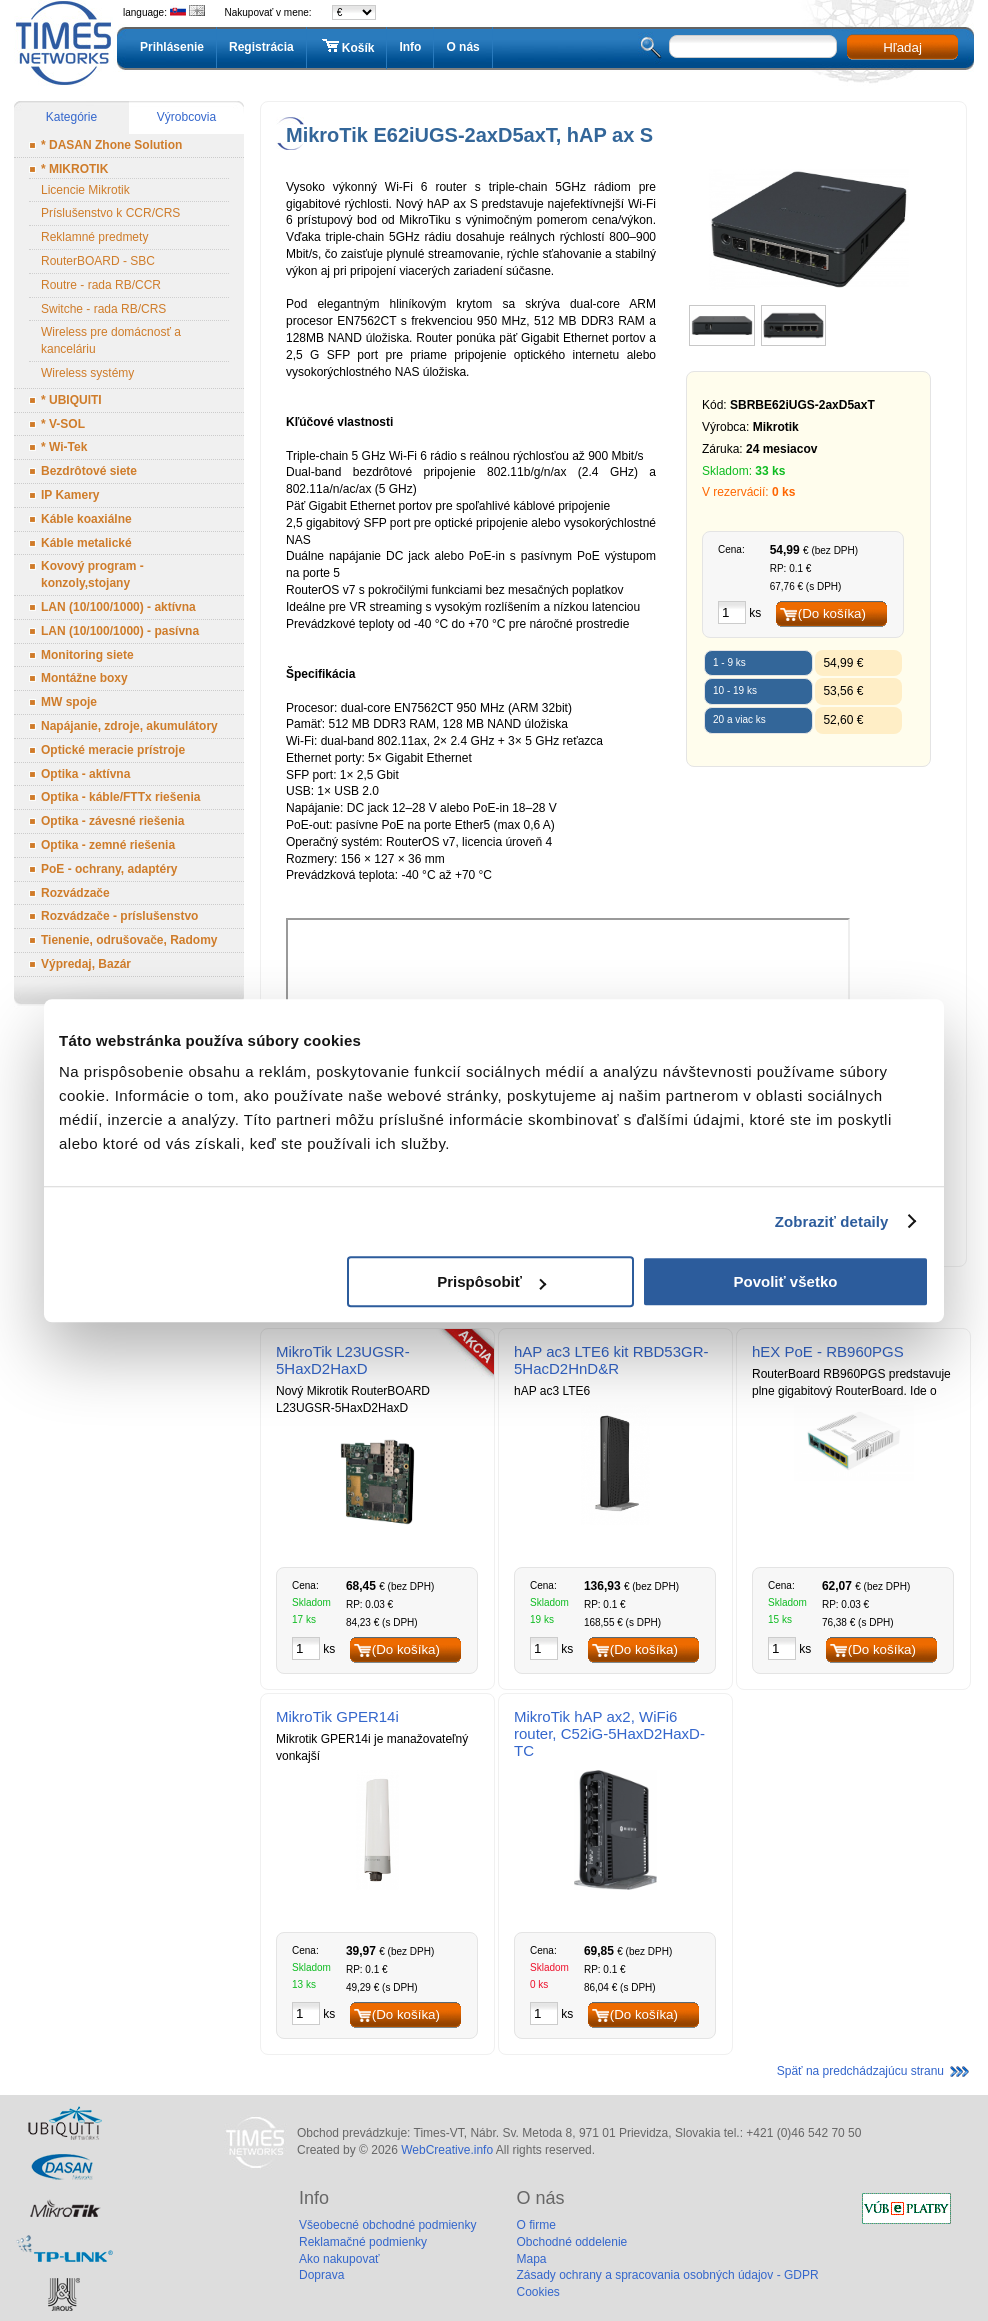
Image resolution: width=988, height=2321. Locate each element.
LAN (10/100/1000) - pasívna (120, 631)
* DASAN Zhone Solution (111, 145)
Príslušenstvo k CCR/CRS (110, 213)
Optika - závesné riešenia (112, 821)
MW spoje (69, 702)
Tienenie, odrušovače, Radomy (129, 940)
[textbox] (753, 46)
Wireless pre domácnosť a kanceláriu (111, 340)
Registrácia (261, 47)
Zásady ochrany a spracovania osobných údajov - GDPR (667, 2275)
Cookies (537, 2292)
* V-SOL (63, 424)
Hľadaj (902, 47)
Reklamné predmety (94, 237)
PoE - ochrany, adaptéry (109, 869)
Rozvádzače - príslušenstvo (119, 916)
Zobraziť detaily (832, 1221)
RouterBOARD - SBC (98, 261)
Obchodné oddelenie (571, 2242)
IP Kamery (70, 495)
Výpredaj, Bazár (86, 964)
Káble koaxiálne (86, 519)
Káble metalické (86, 543)
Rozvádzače (75, 893)
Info (410, 47)
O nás (462, 47)
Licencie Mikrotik (85, 190)
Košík (347, 47)
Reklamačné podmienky (363, 2242)
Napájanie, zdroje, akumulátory (129, 726)
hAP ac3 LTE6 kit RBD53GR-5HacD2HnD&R (611, 1360)
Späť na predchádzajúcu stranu (860, 2071)
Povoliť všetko (786, 1281)
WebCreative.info (447, 2150)
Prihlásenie (172, 47)
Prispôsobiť (491, 1281)
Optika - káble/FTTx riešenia (120, 797)
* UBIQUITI (71, 400)
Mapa (531, 2259)
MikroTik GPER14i (337, 1716)
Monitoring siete (87, 655)
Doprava (321, 2275)
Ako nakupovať (339, 2259)
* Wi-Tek (64, 447)
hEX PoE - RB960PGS (828, 1351)
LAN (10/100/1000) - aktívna (118, 607)
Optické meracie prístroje (113, 750)
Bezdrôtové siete (89, 471)
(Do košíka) (832, 613)
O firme (535, 2225)
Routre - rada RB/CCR (101, 285)
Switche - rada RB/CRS (103, 309)
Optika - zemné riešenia (108, 845)
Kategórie (71, 117)
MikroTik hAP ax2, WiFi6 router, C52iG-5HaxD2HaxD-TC (609, 1733)
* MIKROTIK (74, 169)
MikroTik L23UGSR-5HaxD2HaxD (343, 1360)
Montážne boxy (84, 678)
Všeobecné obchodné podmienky (387, 2225)
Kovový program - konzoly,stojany (92, 574)
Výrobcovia (186, 117)
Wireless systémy (87, 373)
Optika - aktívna (85, 774)
